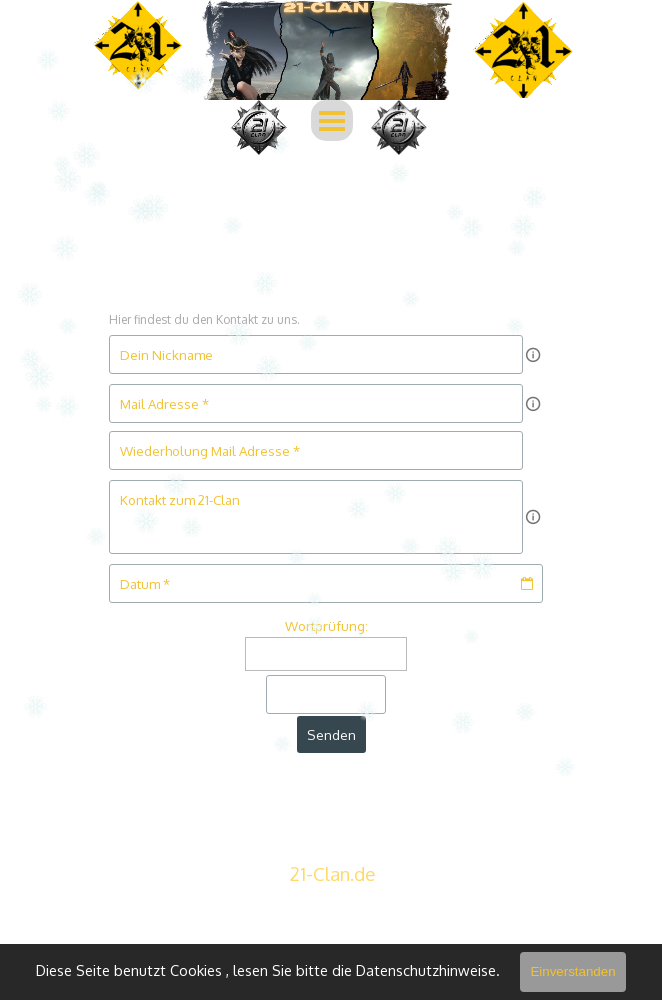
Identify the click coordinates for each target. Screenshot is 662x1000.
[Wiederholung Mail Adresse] (316, 450)
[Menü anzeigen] (332, 120)
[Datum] (326, 583)
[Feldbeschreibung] (533, 355)
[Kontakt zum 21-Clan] (316, 517)
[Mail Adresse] (316, 403)
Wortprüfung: (326, 625)
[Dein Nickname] (316, 354)
